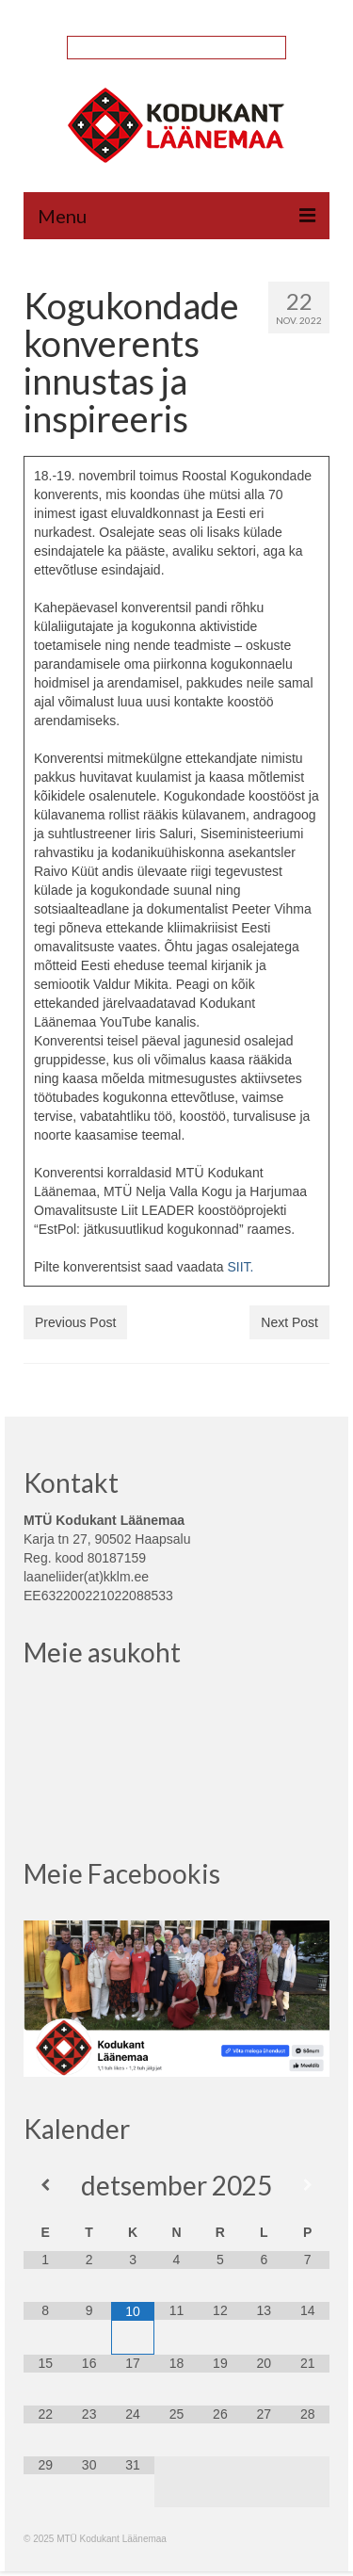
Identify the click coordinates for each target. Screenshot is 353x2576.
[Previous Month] (45, 2185)
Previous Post (75, 1322)
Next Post (289, 1322)
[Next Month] (307, 2185)
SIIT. (240, 1266)
